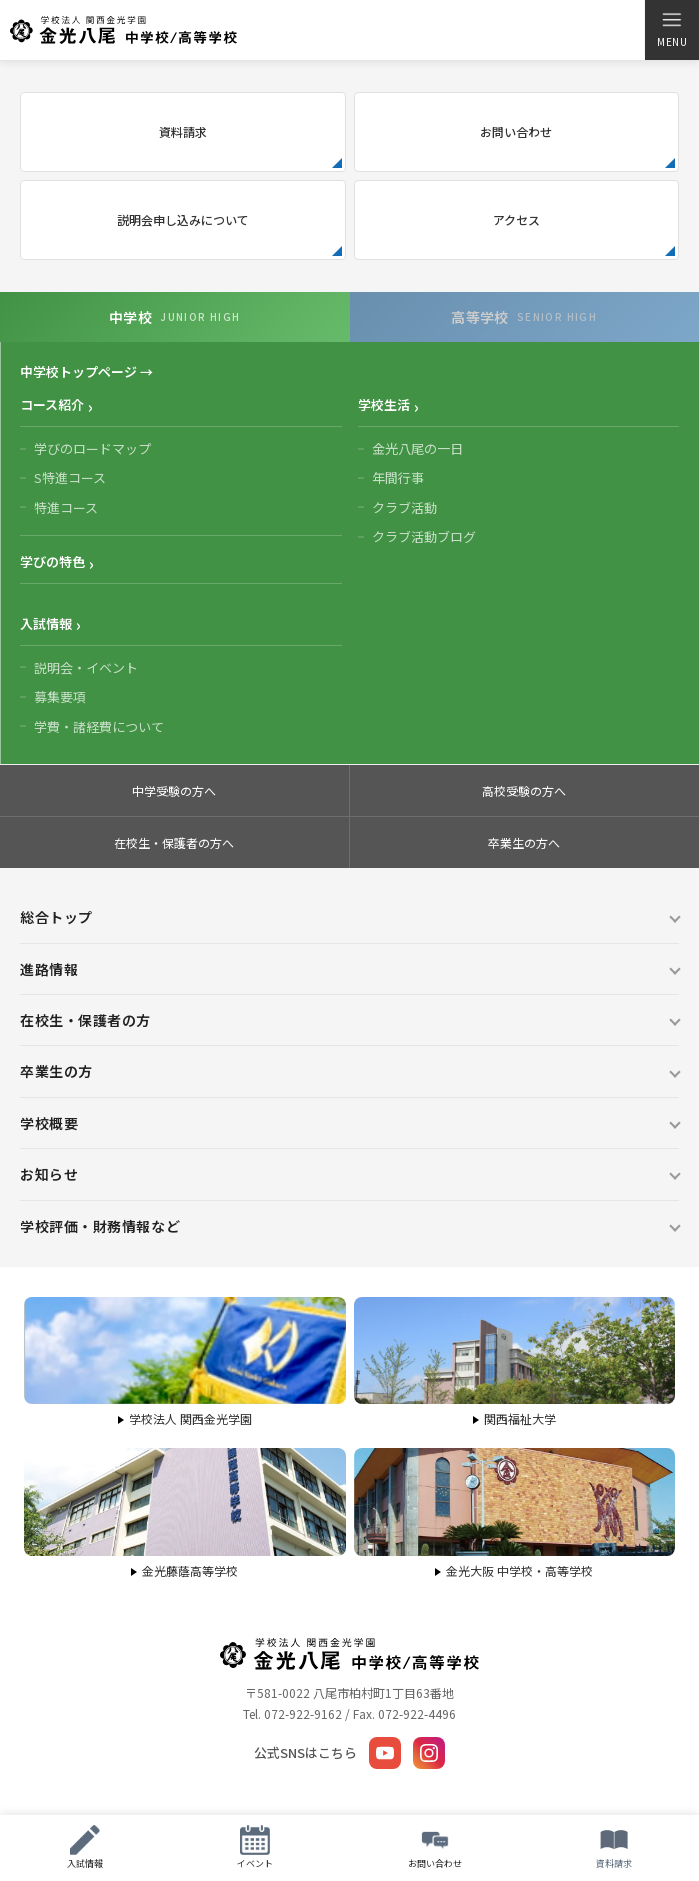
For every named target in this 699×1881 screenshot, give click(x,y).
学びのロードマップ (92, 448)
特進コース (66, 507)
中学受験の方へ (174, 790)
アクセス (516, 219)
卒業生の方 (56, 1071)
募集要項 (60, 696)
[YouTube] (385, 1753)
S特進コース (70, 477)
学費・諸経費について (99, 726)
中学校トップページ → (86, 371)
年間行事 (398, 477)
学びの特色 (52, 561)
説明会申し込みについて (183, 219)
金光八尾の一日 (417, 448)
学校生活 (384, 404)
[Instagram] (429, 1753)
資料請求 (183, 131)
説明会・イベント (86, 667)
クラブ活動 (404, 507)
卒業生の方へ (524, 842)
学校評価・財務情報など (100, 1226)
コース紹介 (52, 404)
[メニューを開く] (671, 30)
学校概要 (49, 1123)
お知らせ (49, 1174)
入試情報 (46, 623)
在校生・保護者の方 (85, 1020)
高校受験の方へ (524, 790)
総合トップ (56, 917)
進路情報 (49, 969)
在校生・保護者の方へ (174, 842)
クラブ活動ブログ (424, 536)
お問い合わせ (516, 131)
